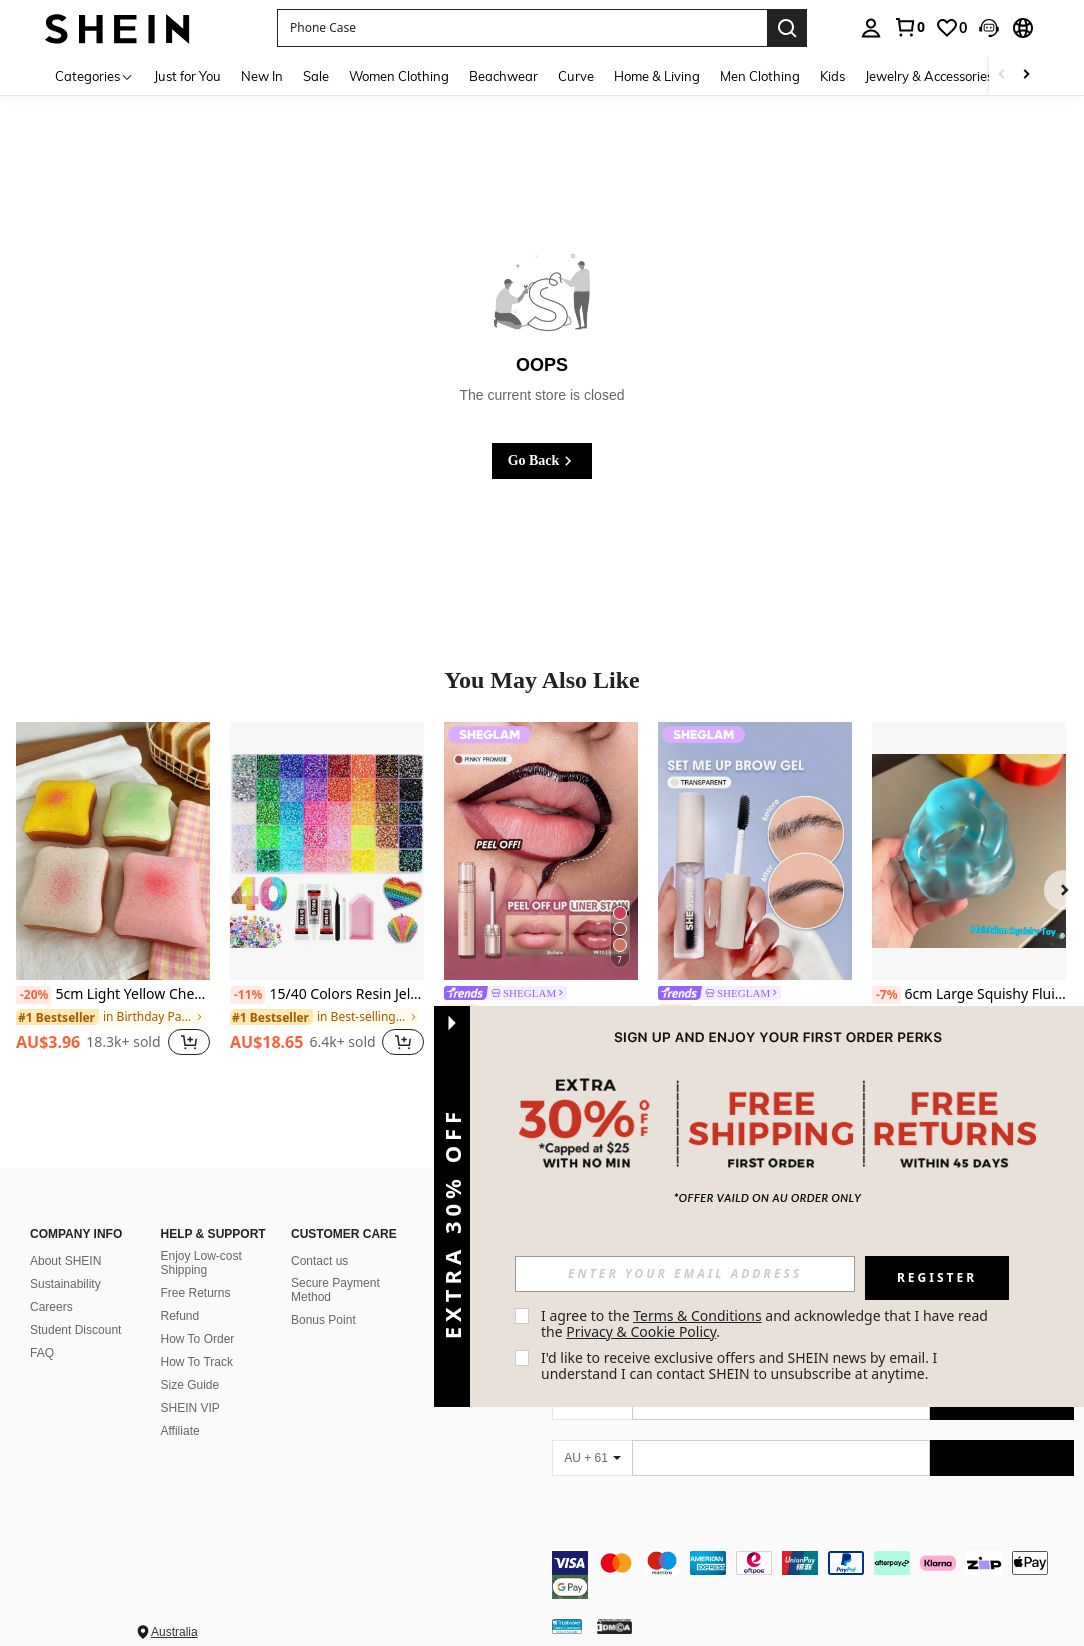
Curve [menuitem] (576, 76)
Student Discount (75, 1330)
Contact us (319, 1261)
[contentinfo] (813, 1563)
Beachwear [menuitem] (503, 76)
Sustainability (65, 1284)
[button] (522, 28)
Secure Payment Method (335, 1290)
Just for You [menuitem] (187, 76)
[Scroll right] (1026, 75)
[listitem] (113, 900)
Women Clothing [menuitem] (399, 76)
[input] (685, 1274)
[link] (909, 27)
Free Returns (196, 1293)
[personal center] (871, 28)
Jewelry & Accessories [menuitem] (929, 76)
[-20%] (33, 995)
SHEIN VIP (190, 1408)
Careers (51, 1307)
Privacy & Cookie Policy (641, 1331)
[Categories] (94, 75)
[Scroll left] (1002, 75)
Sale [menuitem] (316, 76)
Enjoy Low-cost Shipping (201, 1263)
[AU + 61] (592, 1458)
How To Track (197, 1362)
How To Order (198, 1339)
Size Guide (190, 1385)
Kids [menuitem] (832, 76)
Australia (174, 1608)
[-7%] (886, 995)
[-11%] (247, 995)
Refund (180, 1316)
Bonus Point (323, 1320)
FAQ (42, 1353)
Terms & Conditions (697, 1315)
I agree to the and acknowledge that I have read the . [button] (766, 1323)
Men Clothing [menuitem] (760, 76)
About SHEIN (65, 1261)
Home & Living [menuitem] (657, 76)
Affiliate (180, 1431)
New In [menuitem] (262, 76)
